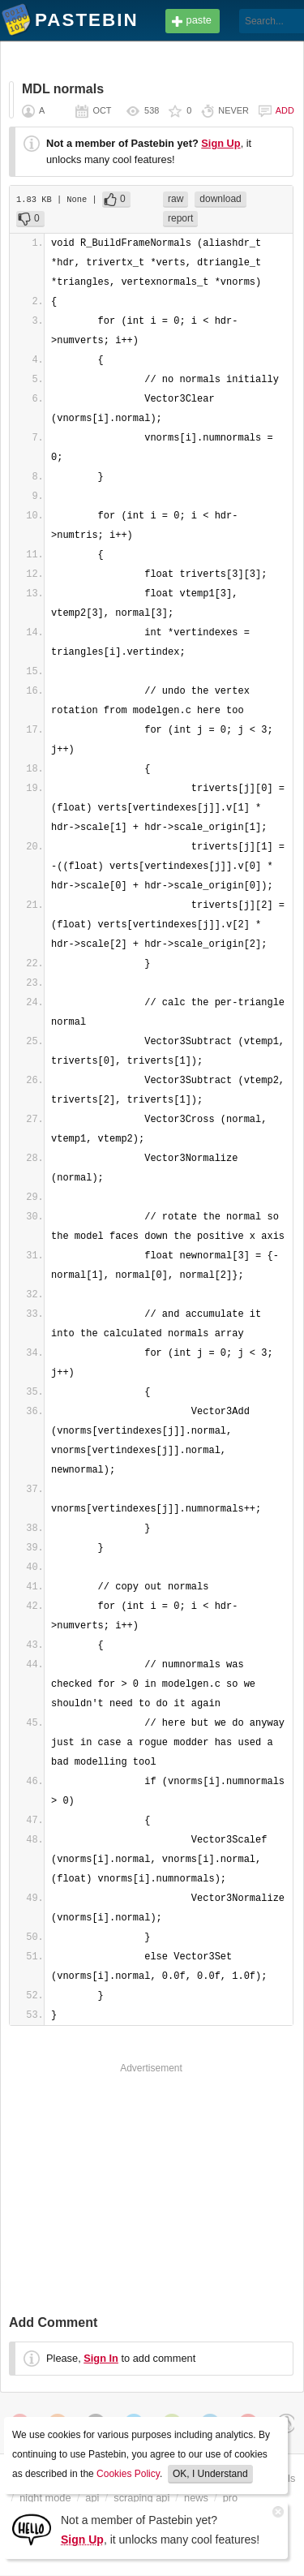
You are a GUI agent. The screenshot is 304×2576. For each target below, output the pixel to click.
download (220, 198)
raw (175, 198)
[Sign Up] (31, 2528)
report (180, 218)
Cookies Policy (128, 2473)
